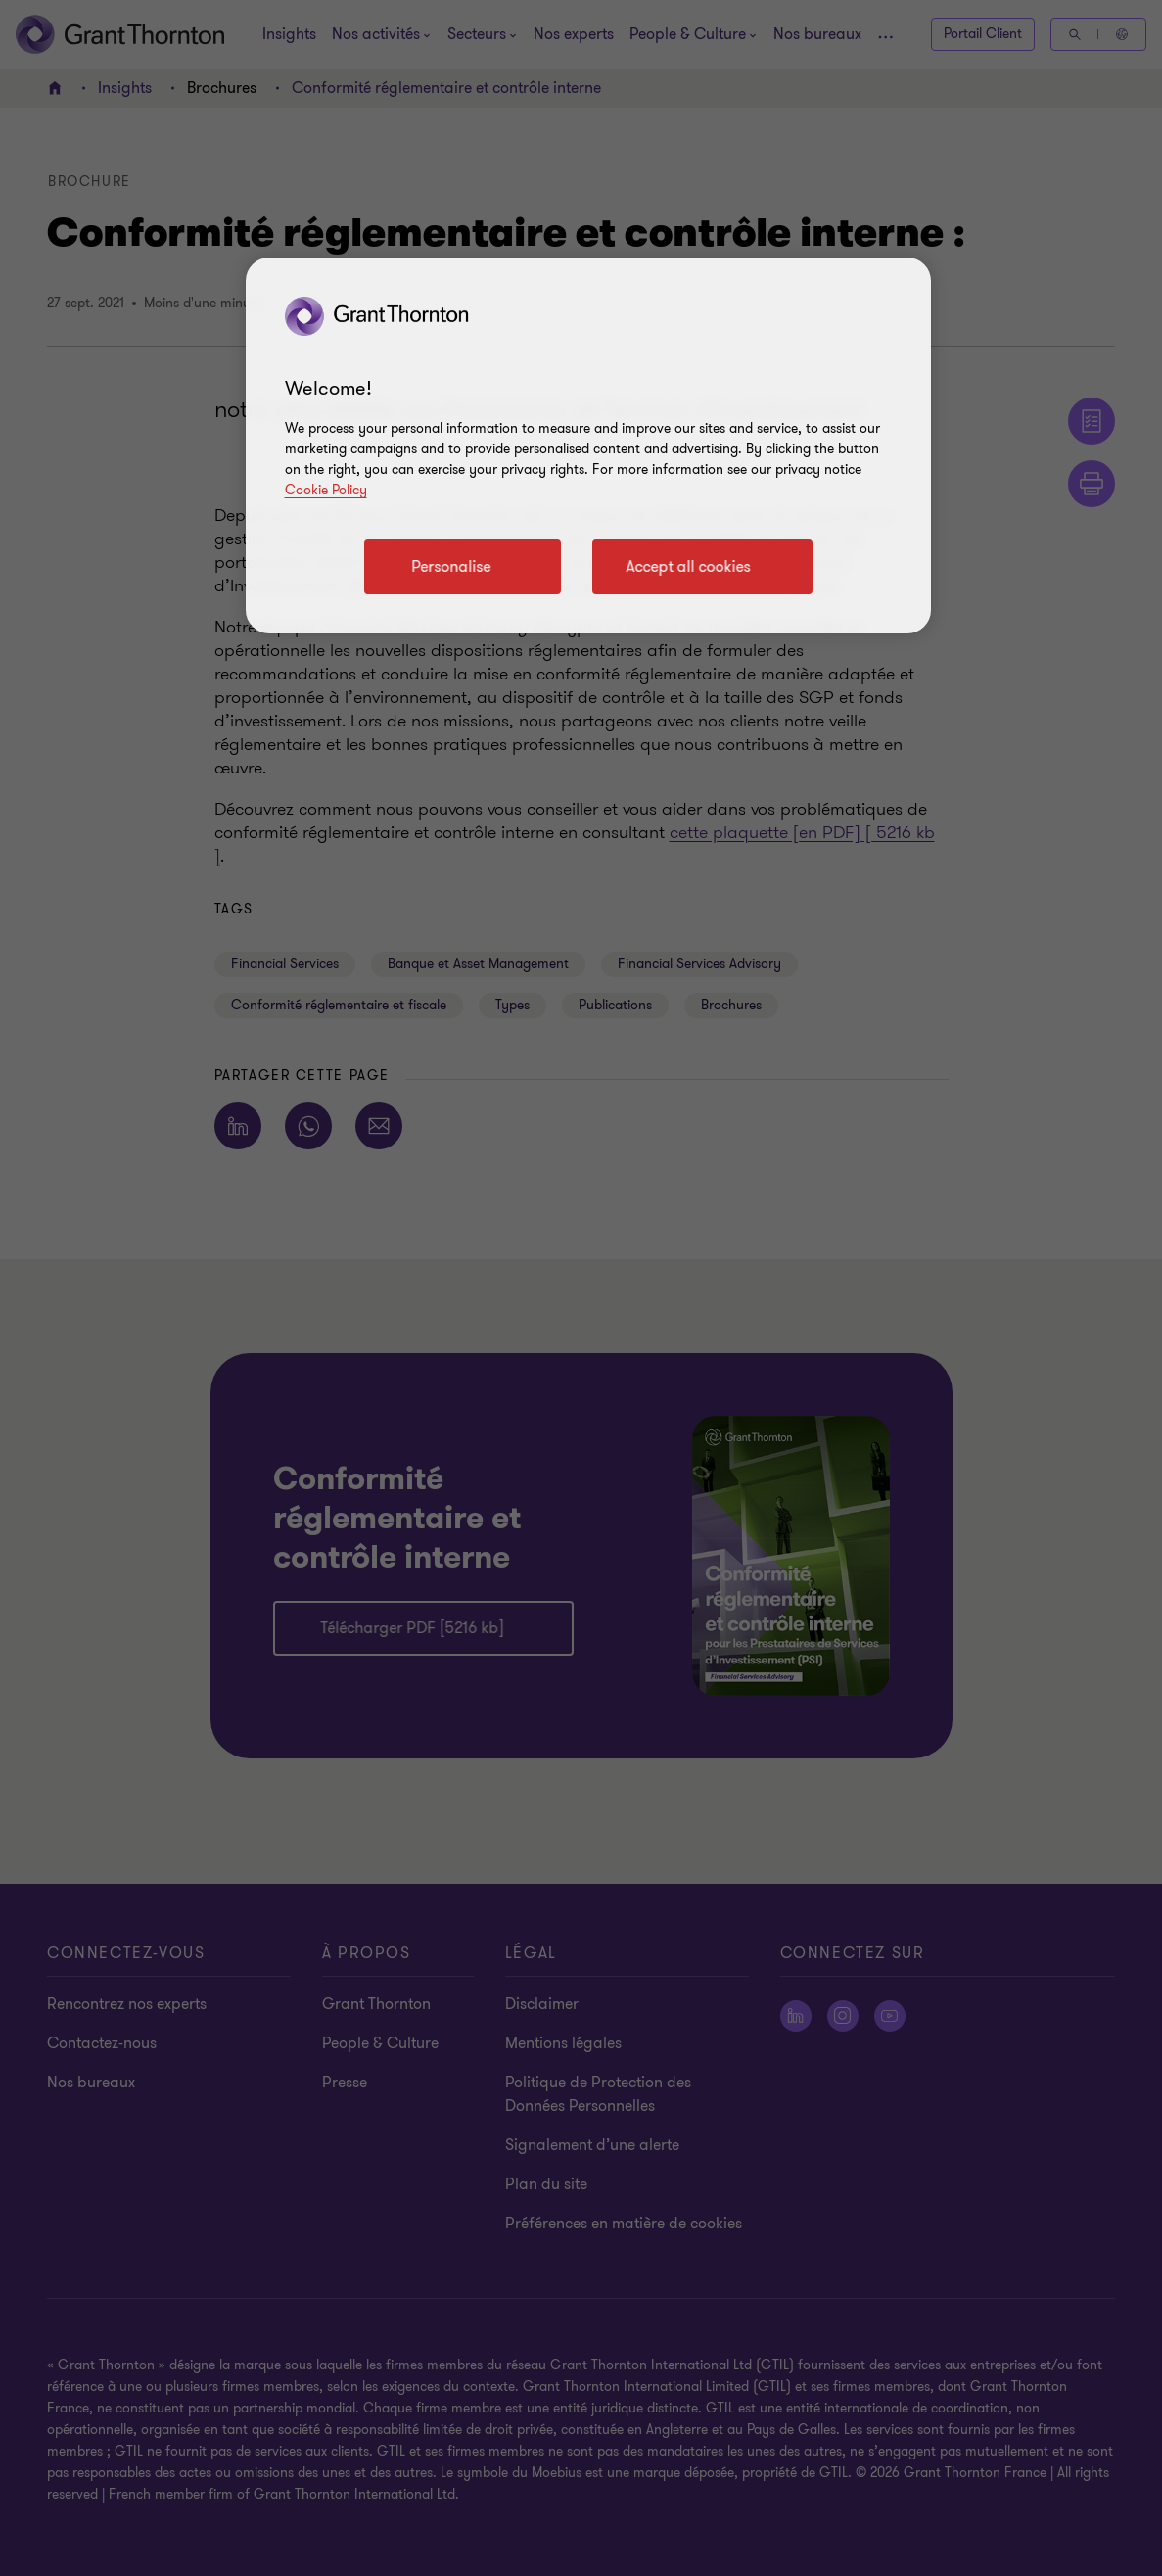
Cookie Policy (326, 490)
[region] (588, 445)
